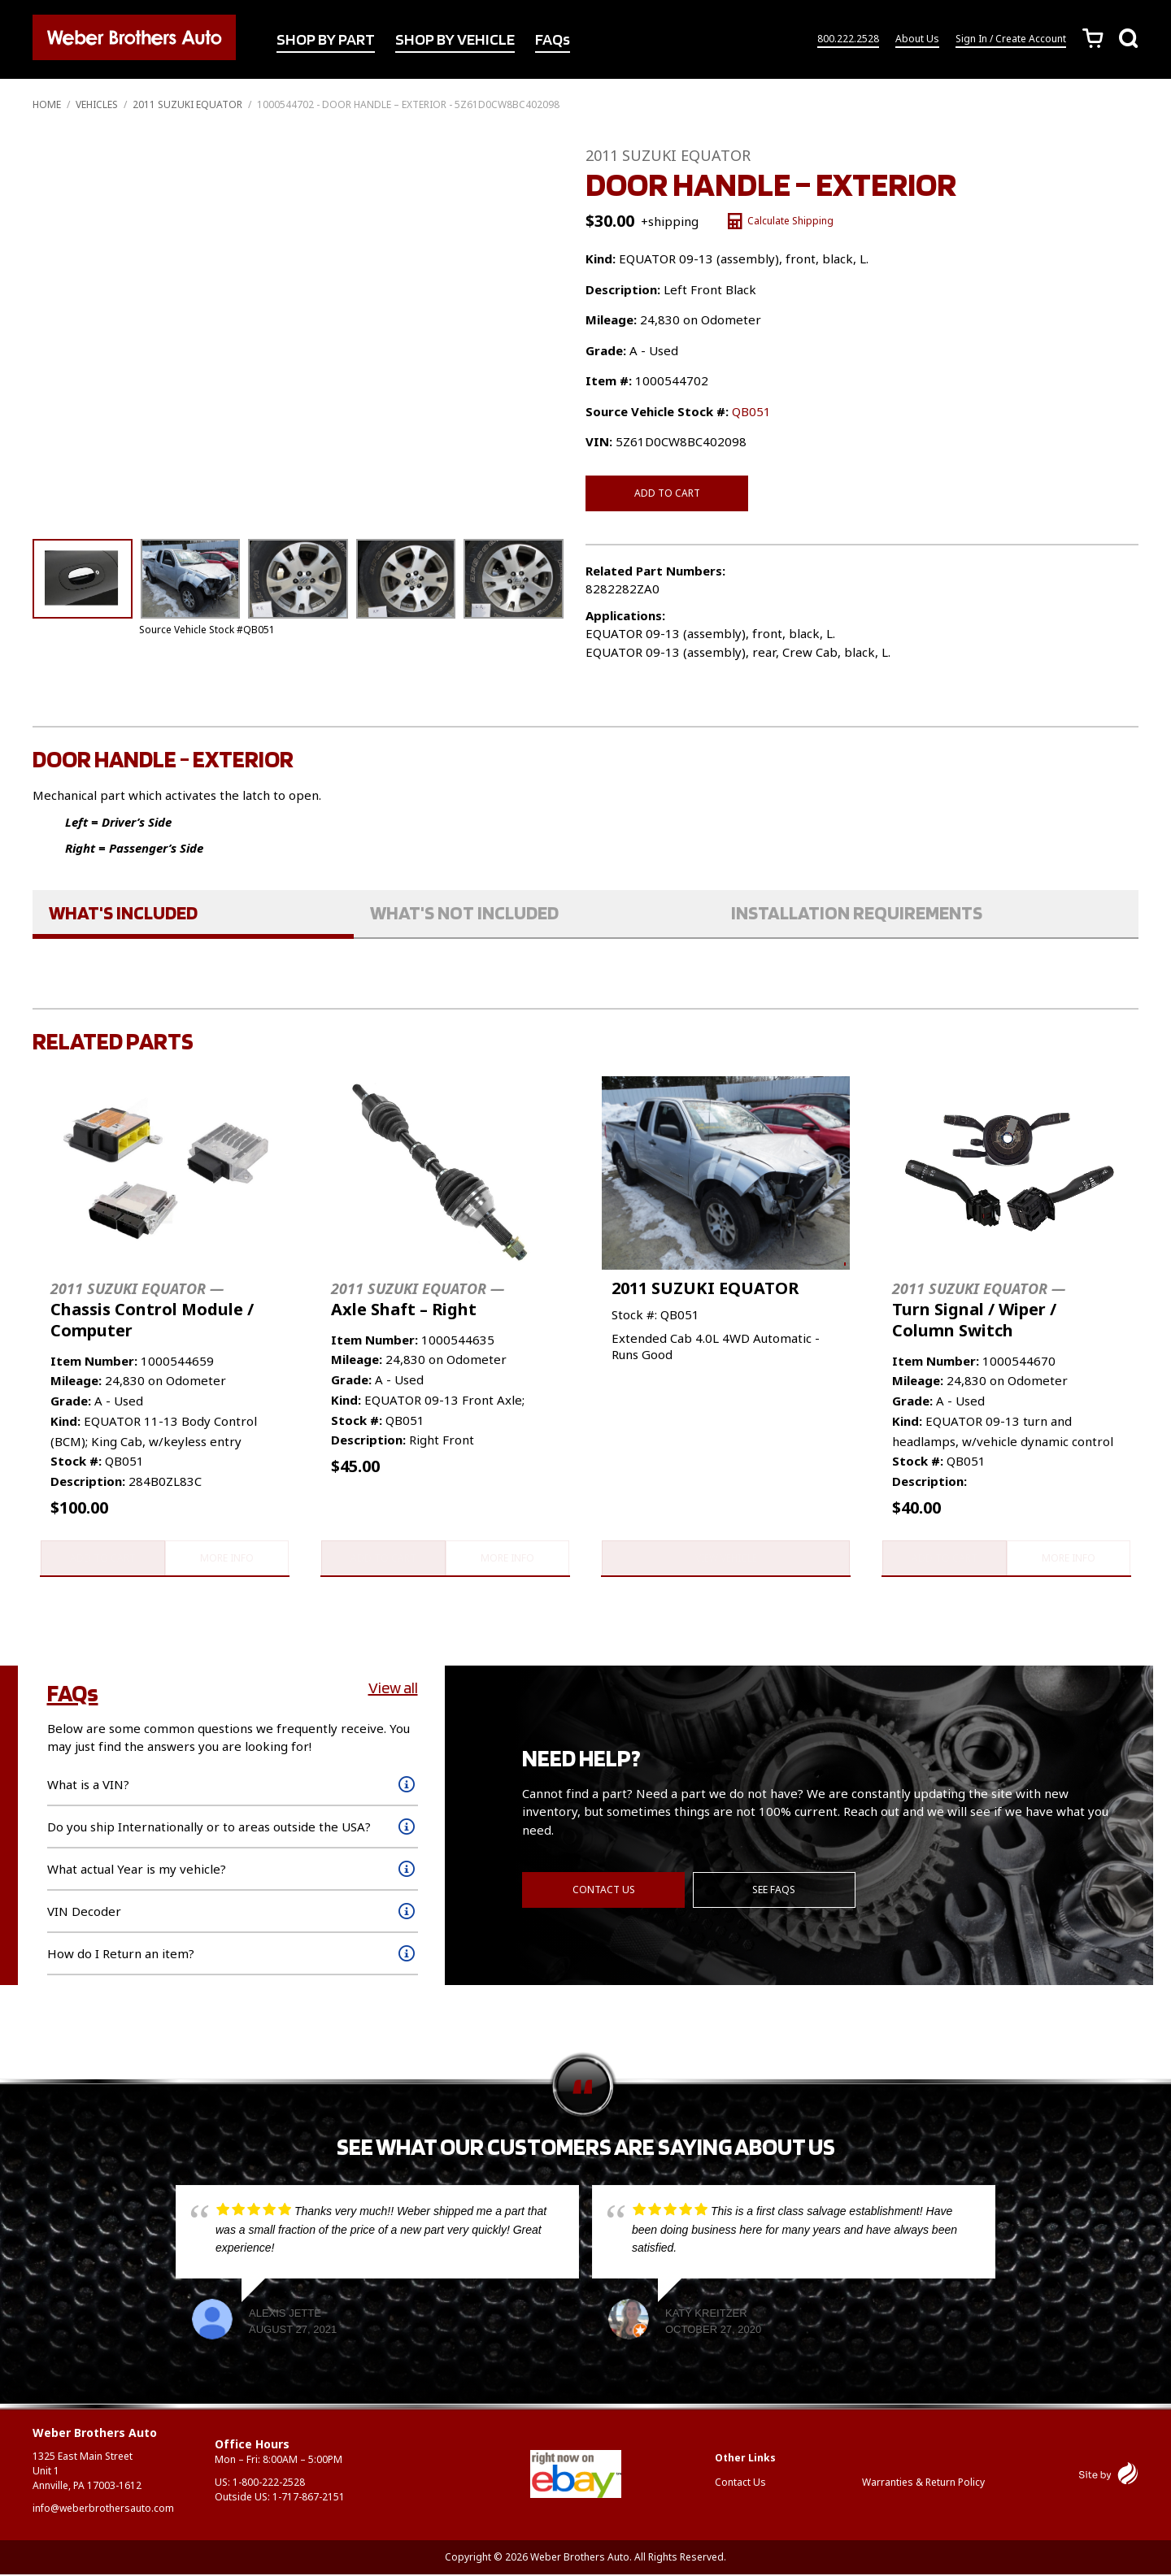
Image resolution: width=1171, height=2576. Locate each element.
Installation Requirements (856, 912)
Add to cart (667, 493)
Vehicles (97, 104)
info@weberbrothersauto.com (103, 2510)
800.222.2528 (848, 39)
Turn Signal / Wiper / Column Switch (978, 1309)
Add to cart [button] (101, 1559)
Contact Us (603, 1890)
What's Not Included (464, 912)
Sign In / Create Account (1011, 39)
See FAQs (774, 1890)
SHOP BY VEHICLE (455, 40)
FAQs (552, 40)
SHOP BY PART (325, 40)
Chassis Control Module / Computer (152, 1309)
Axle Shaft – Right (417, 1298)
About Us (917, 39)
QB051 (751, 411)
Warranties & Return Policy (923, 2483)
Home (47, 104)
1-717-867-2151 (308, 2498)
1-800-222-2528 (269, 2484)
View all (393, 1689)
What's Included (123, 912)
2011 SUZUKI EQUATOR (187, 104)
